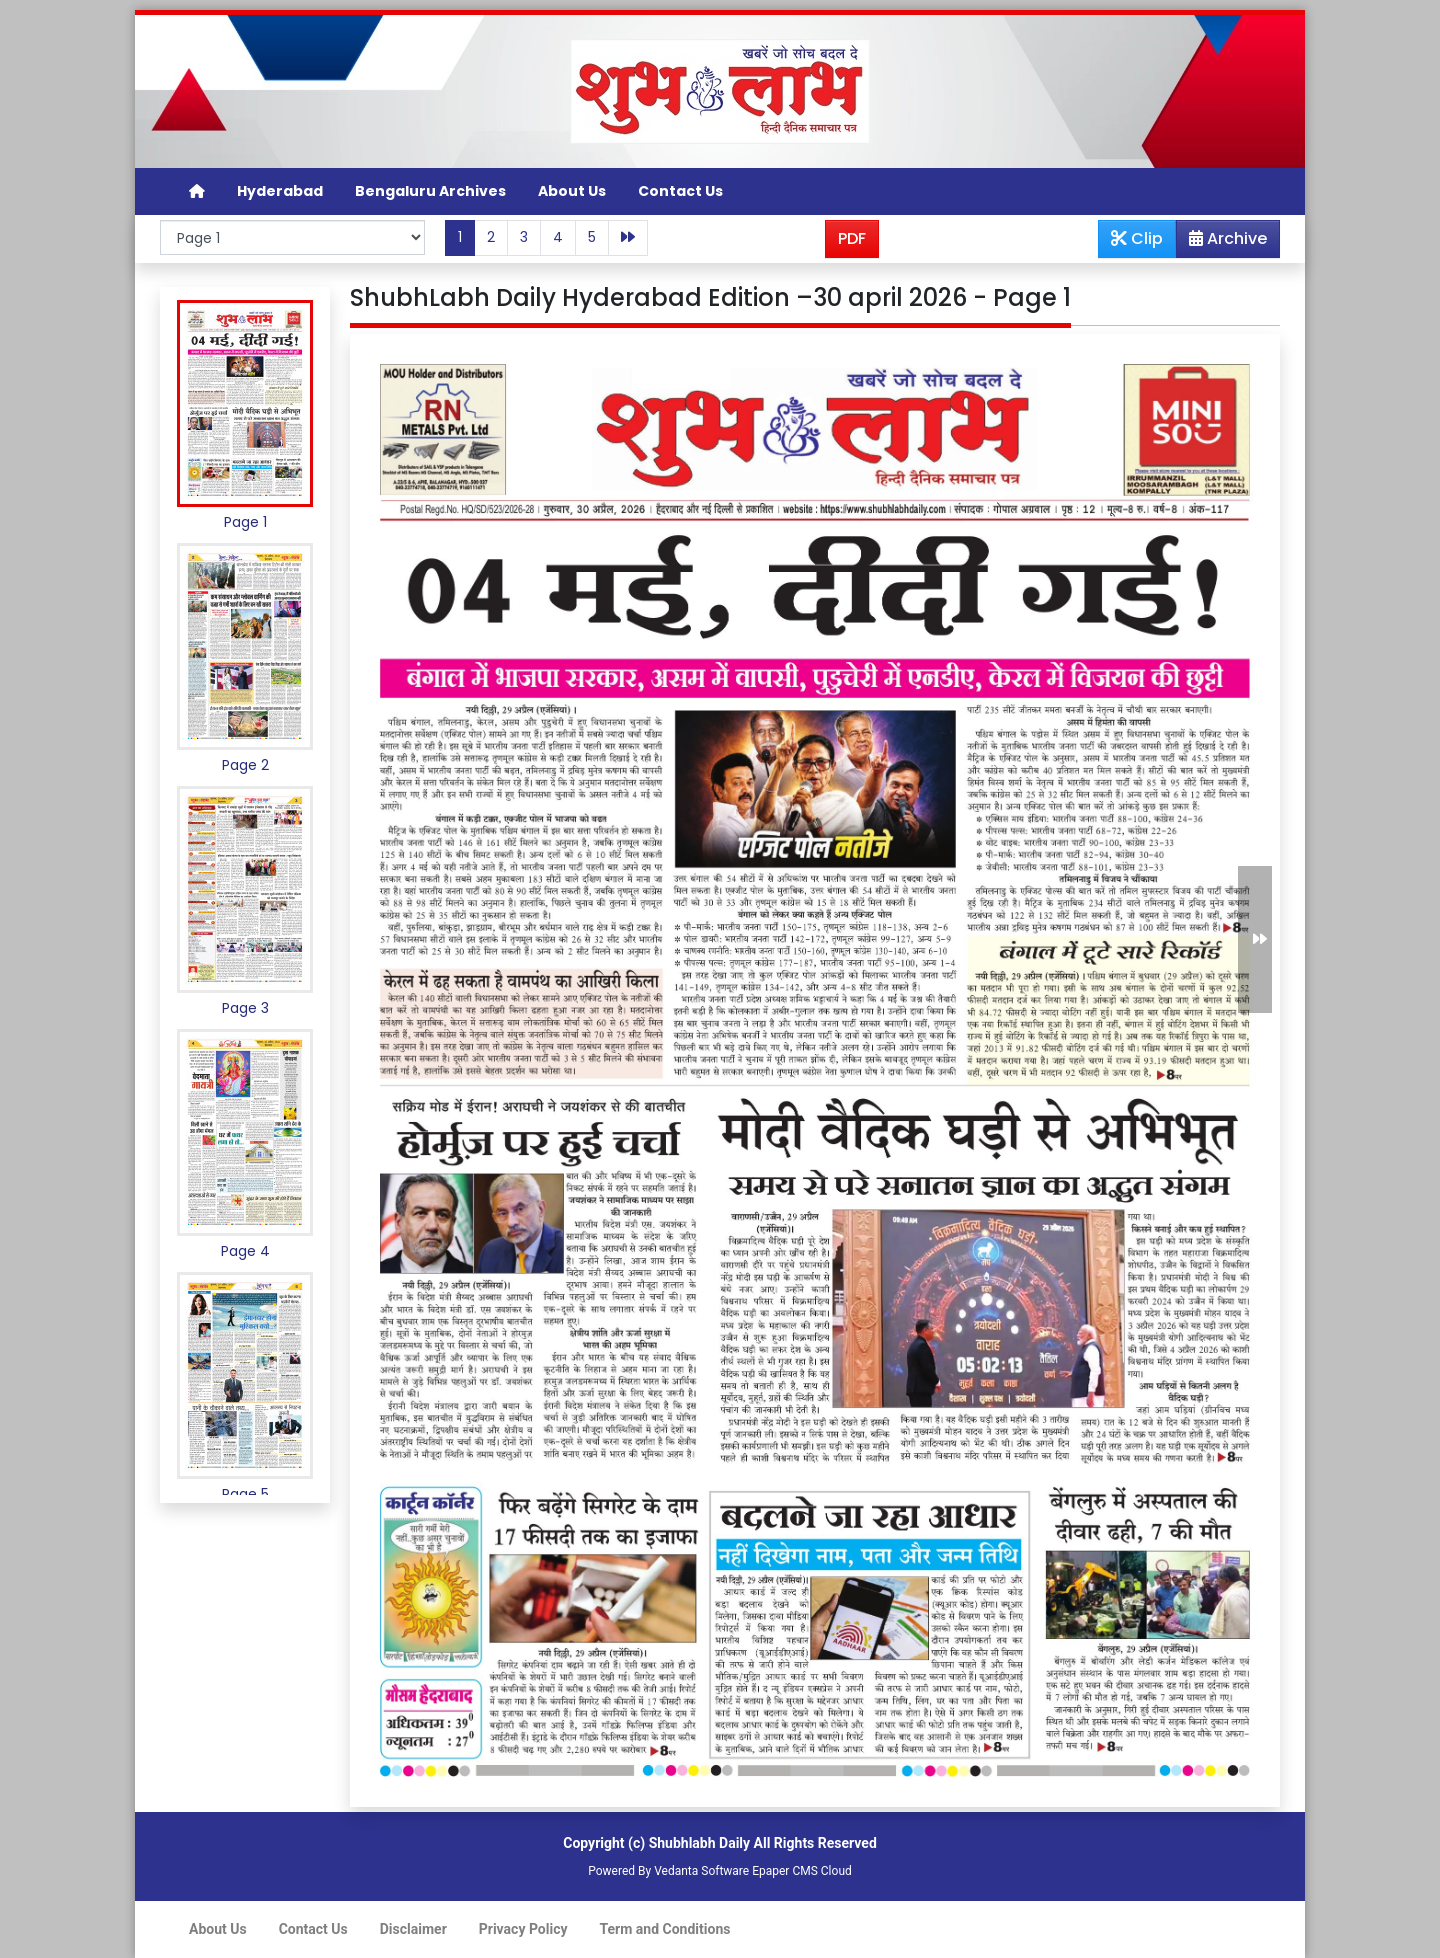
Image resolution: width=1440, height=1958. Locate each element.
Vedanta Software (701, 1871)
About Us (572, 191)
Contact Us (680, 191)
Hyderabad (280, 191)
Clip (1137, 238)
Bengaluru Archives (430, 191)
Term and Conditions (665, 1929)
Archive (1222, 242)
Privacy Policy (523, 1929)
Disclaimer (413, 1929)
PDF (852, 238)
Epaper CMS (785, 1871)
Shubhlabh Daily (699, 1843)
